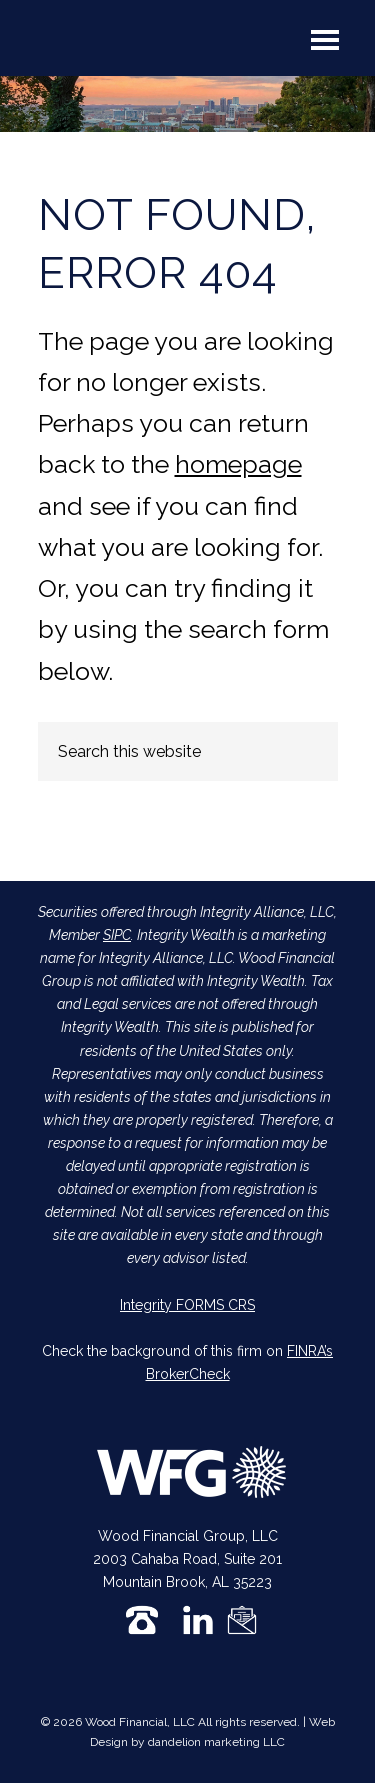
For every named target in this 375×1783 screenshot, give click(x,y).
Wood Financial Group (114, 44)
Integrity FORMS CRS (187, 1305)
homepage (238, 464)
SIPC (117, 935)
